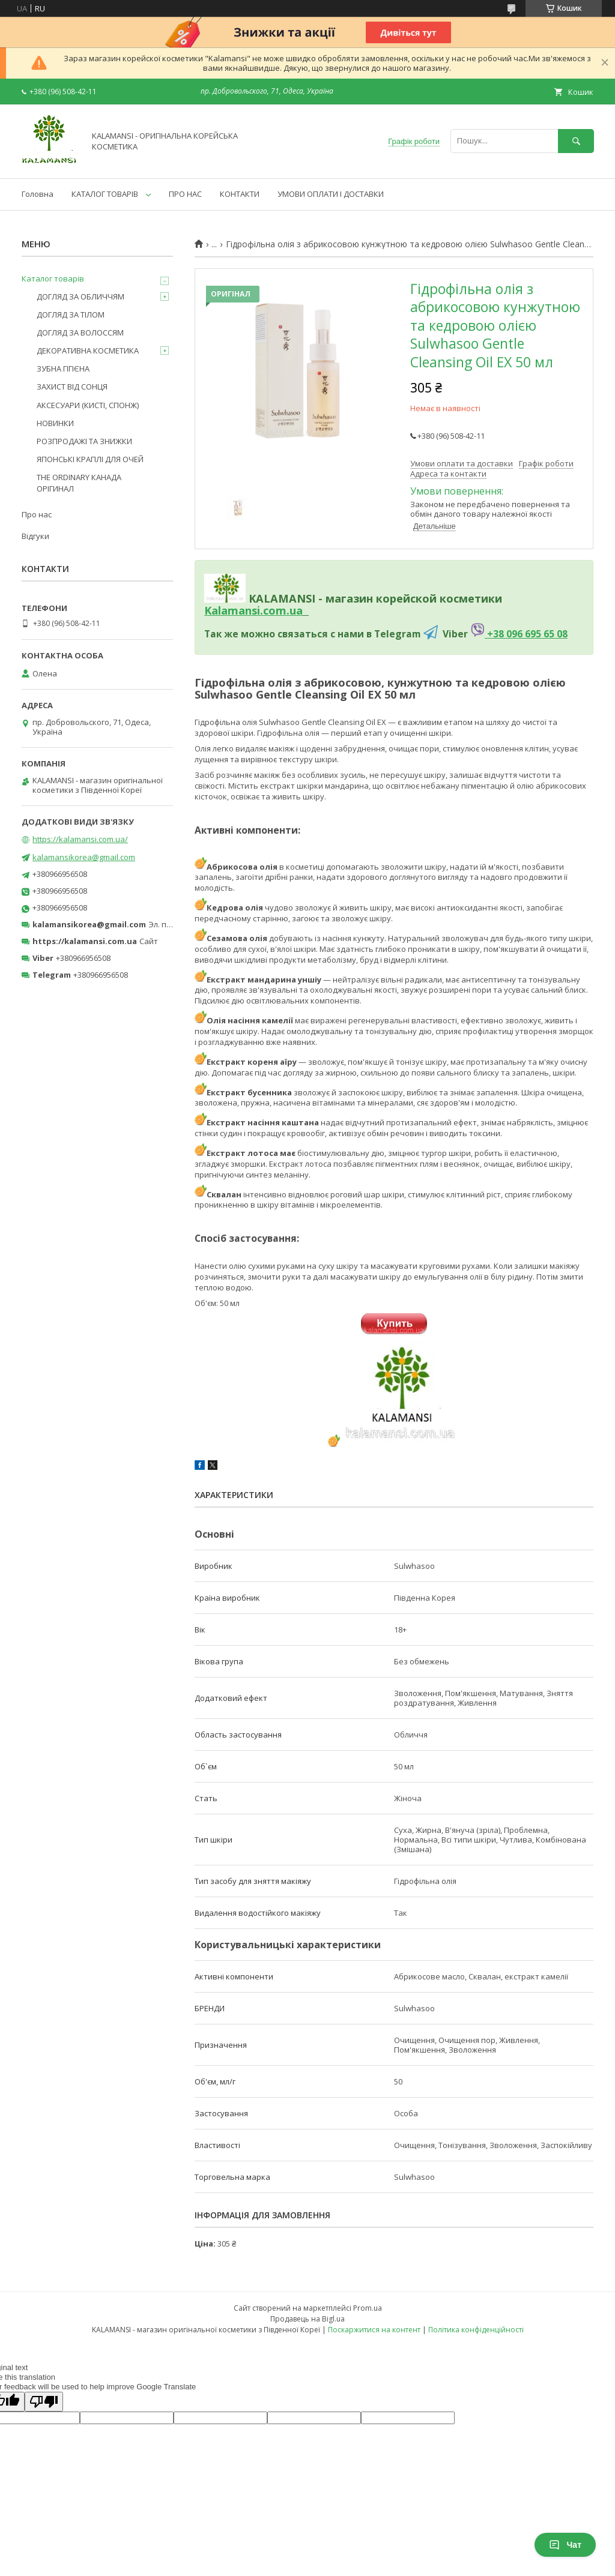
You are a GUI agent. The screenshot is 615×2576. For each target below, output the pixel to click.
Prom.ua (367, 2308)
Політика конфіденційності (476, 2330)
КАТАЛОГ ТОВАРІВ (104, 193)
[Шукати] (576, 140)
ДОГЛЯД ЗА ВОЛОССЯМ (80, 332)
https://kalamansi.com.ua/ (80, 839)
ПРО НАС (185, 193)
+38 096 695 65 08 (526, 633)
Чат (565, 2544)
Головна (37, 193)
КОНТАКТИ (239, 193)
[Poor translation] (44, 2402)
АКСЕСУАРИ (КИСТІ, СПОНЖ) (88, 405)
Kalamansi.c (236, 610)
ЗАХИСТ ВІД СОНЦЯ (72, 386)
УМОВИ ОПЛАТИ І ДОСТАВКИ (330, 193)
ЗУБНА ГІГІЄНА (63, 368)
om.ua (285, 610)
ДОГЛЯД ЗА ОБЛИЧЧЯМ (80, 296)
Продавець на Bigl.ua (307, 2319)
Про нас (37, 514)
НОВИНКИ (55, 423)
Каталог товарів (53, 278)
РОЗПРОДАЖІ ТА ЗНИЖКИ (84, 441)
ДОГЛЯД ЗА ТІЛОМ (71, 314)
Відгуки (35, 536)
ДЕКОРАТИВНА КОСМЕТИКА (88, 350)
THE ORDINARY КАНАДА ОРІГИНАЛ (79, 482)
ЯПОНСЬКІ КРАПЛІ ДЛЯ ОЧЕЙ (90, 459)
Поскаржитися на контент (374, 2330)
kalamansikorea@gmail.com (83, 857)
